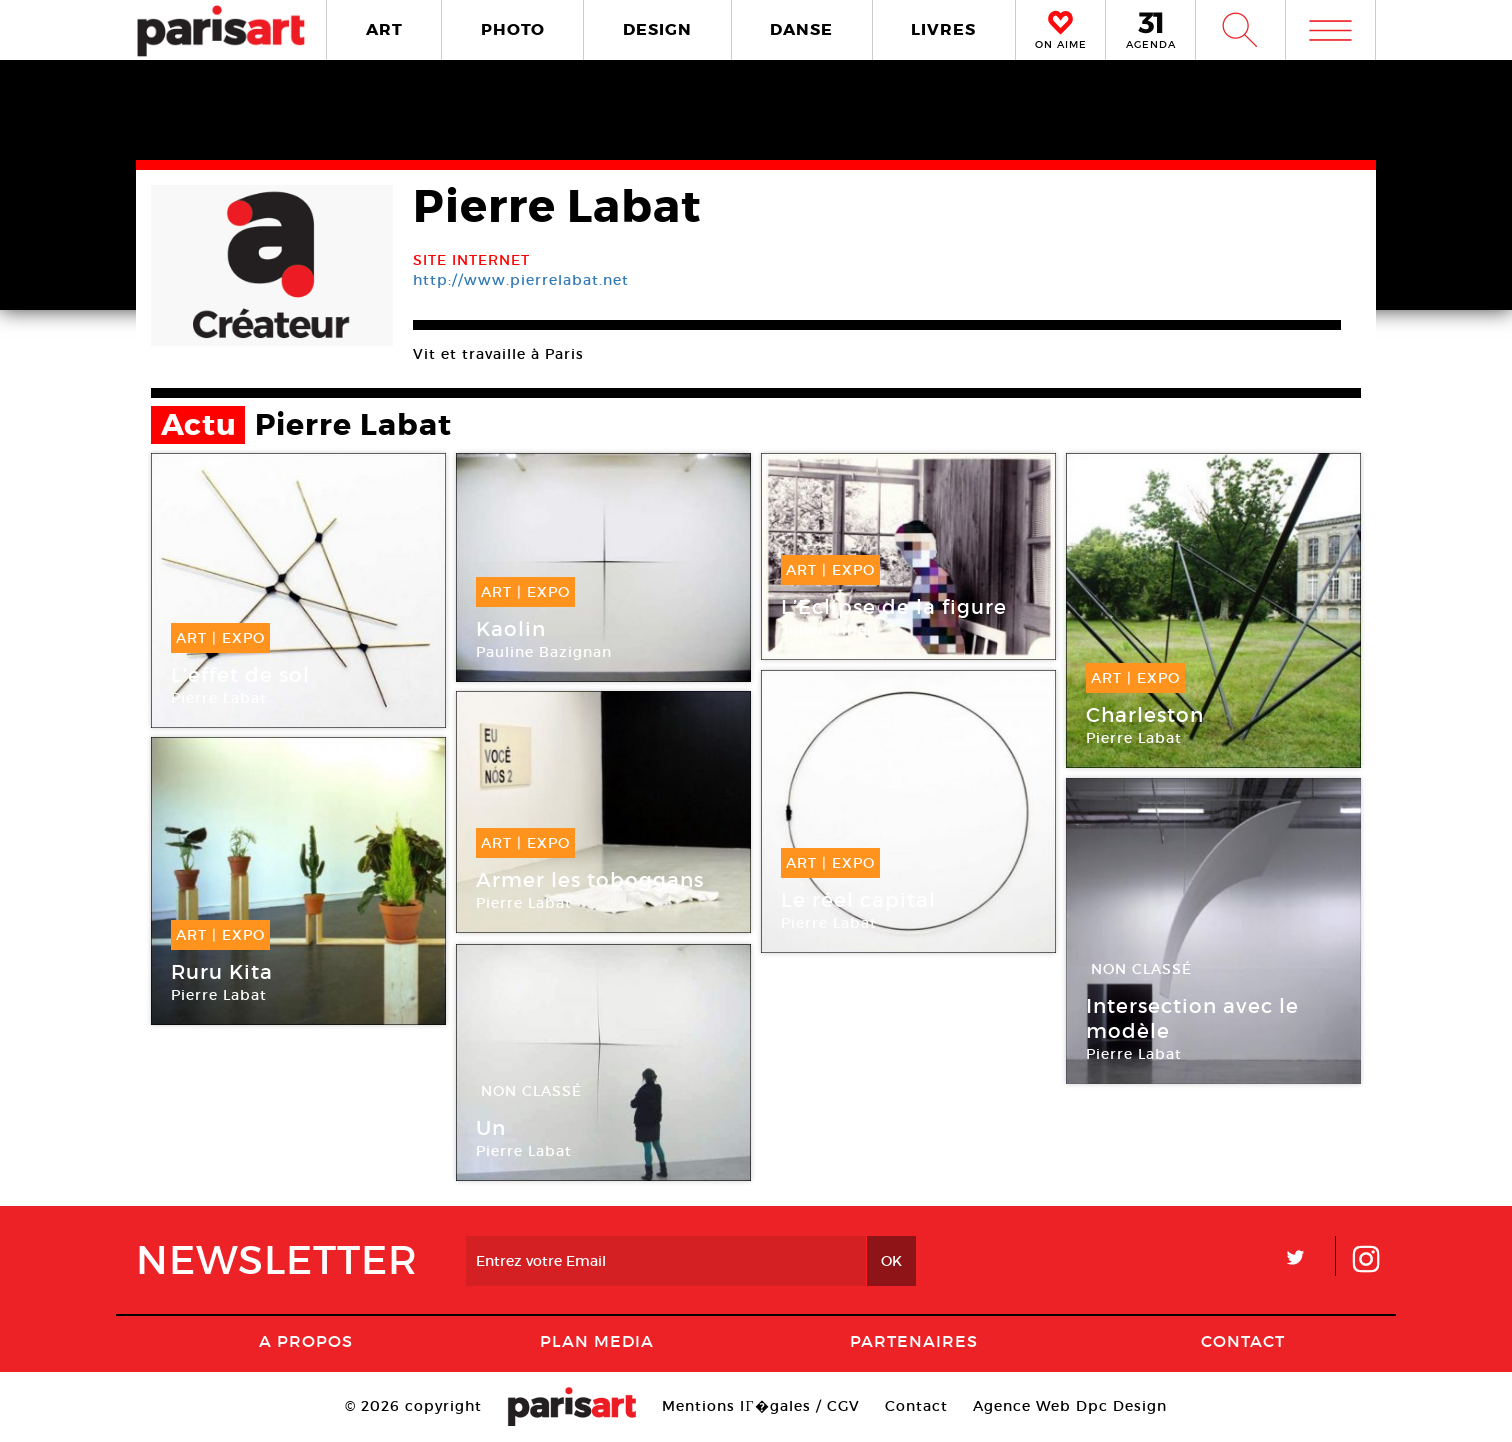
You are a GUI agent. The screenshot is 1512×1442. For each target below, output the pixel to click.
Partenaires (914, 1341)
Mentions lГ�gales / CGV (760, 1406)
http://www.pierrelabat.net (521, 280)
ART (384, 29)
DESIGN (657, 29)
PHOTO (513, 29)
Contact (1243, 1341)
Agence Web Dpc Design (1070, 1406)
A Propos (306, 1341)
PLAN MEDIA (597, 1341)
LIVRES (943, 29)
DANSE (801, 29)
